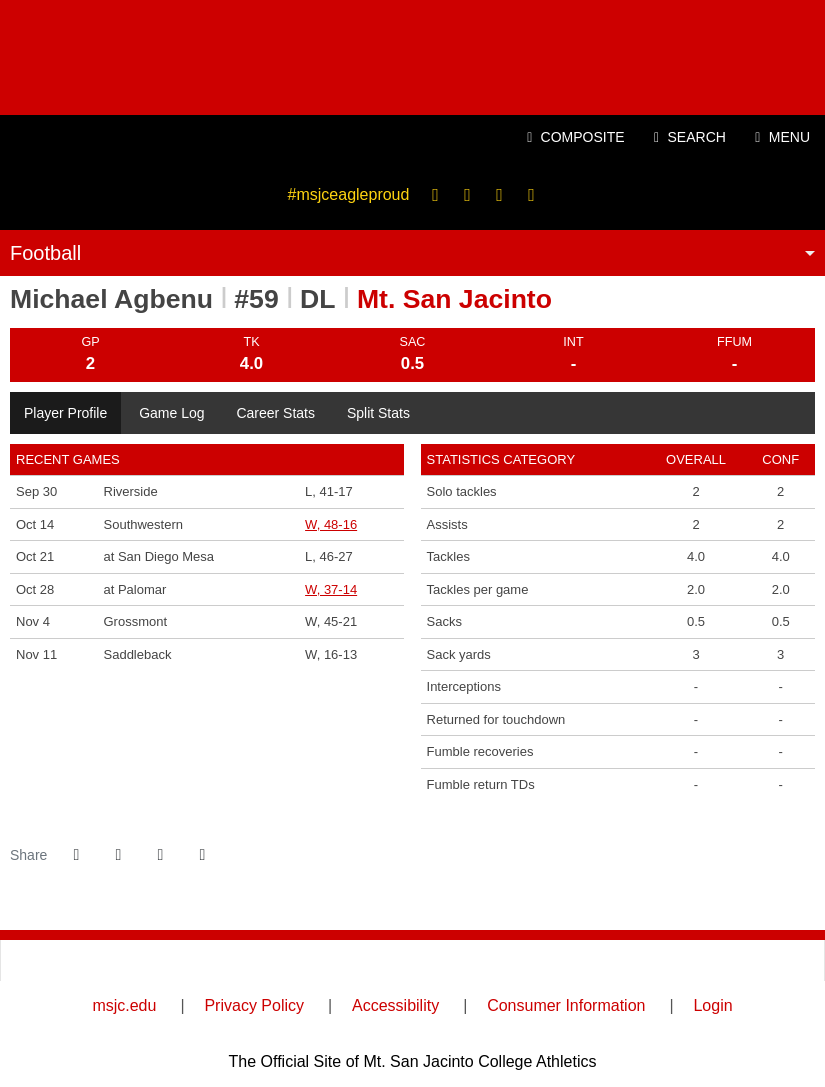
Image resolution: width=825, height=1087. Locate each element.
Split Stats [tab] (378, 413)
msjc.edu (124, 1005)
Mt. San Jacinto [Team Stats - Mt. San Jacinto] (454, 299)
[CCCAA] (104, 960)
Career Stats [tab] (275, 413)
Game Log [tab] (171, 413)
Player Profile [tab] (65, 413)
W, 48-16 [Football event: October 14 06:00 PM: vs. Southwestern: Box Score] (331, 524)
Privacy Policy (254, 1005)
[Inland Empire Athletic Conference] (310, 960)
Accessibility (395, 1005)
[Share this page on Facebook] (76, 855)
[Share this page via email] (160, 855)
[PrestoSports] (721, 960)
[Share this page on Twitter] (118, 855)
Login (712, 1005)
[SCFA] (516, 960)
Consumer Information (566, 1005)
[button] (202, 855)
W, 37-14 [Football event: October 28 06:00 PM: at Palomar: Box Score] (331, 589)
